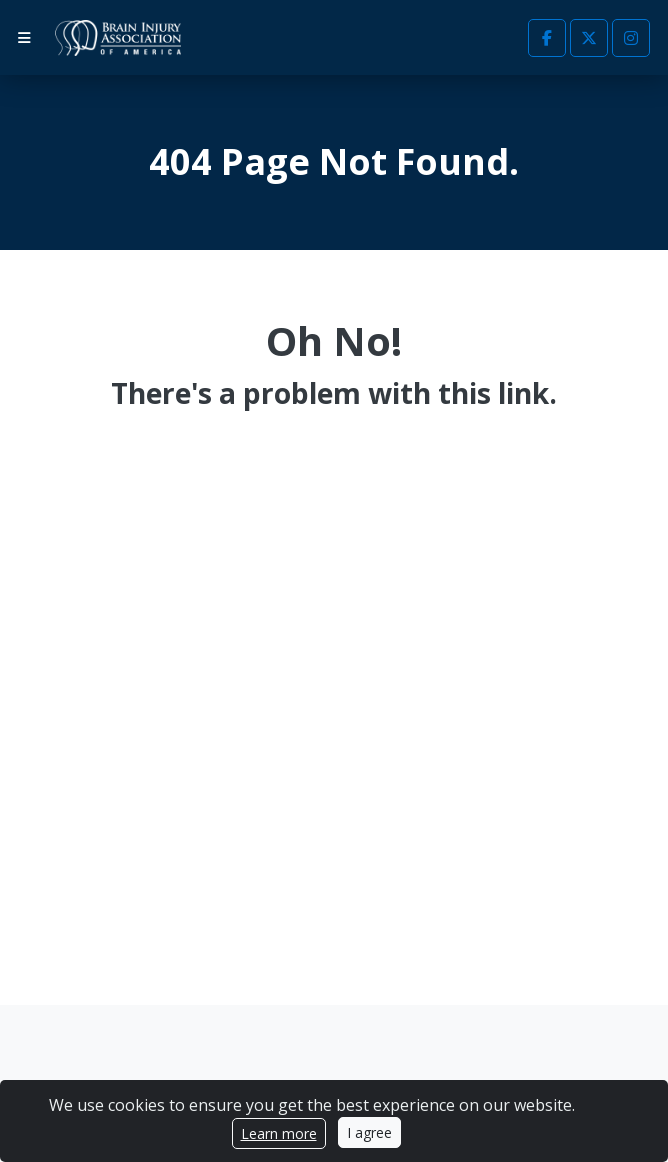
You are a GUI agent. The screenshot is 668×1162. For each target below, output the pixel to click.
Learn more (279, 1133)
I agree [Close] (369, 1132)
